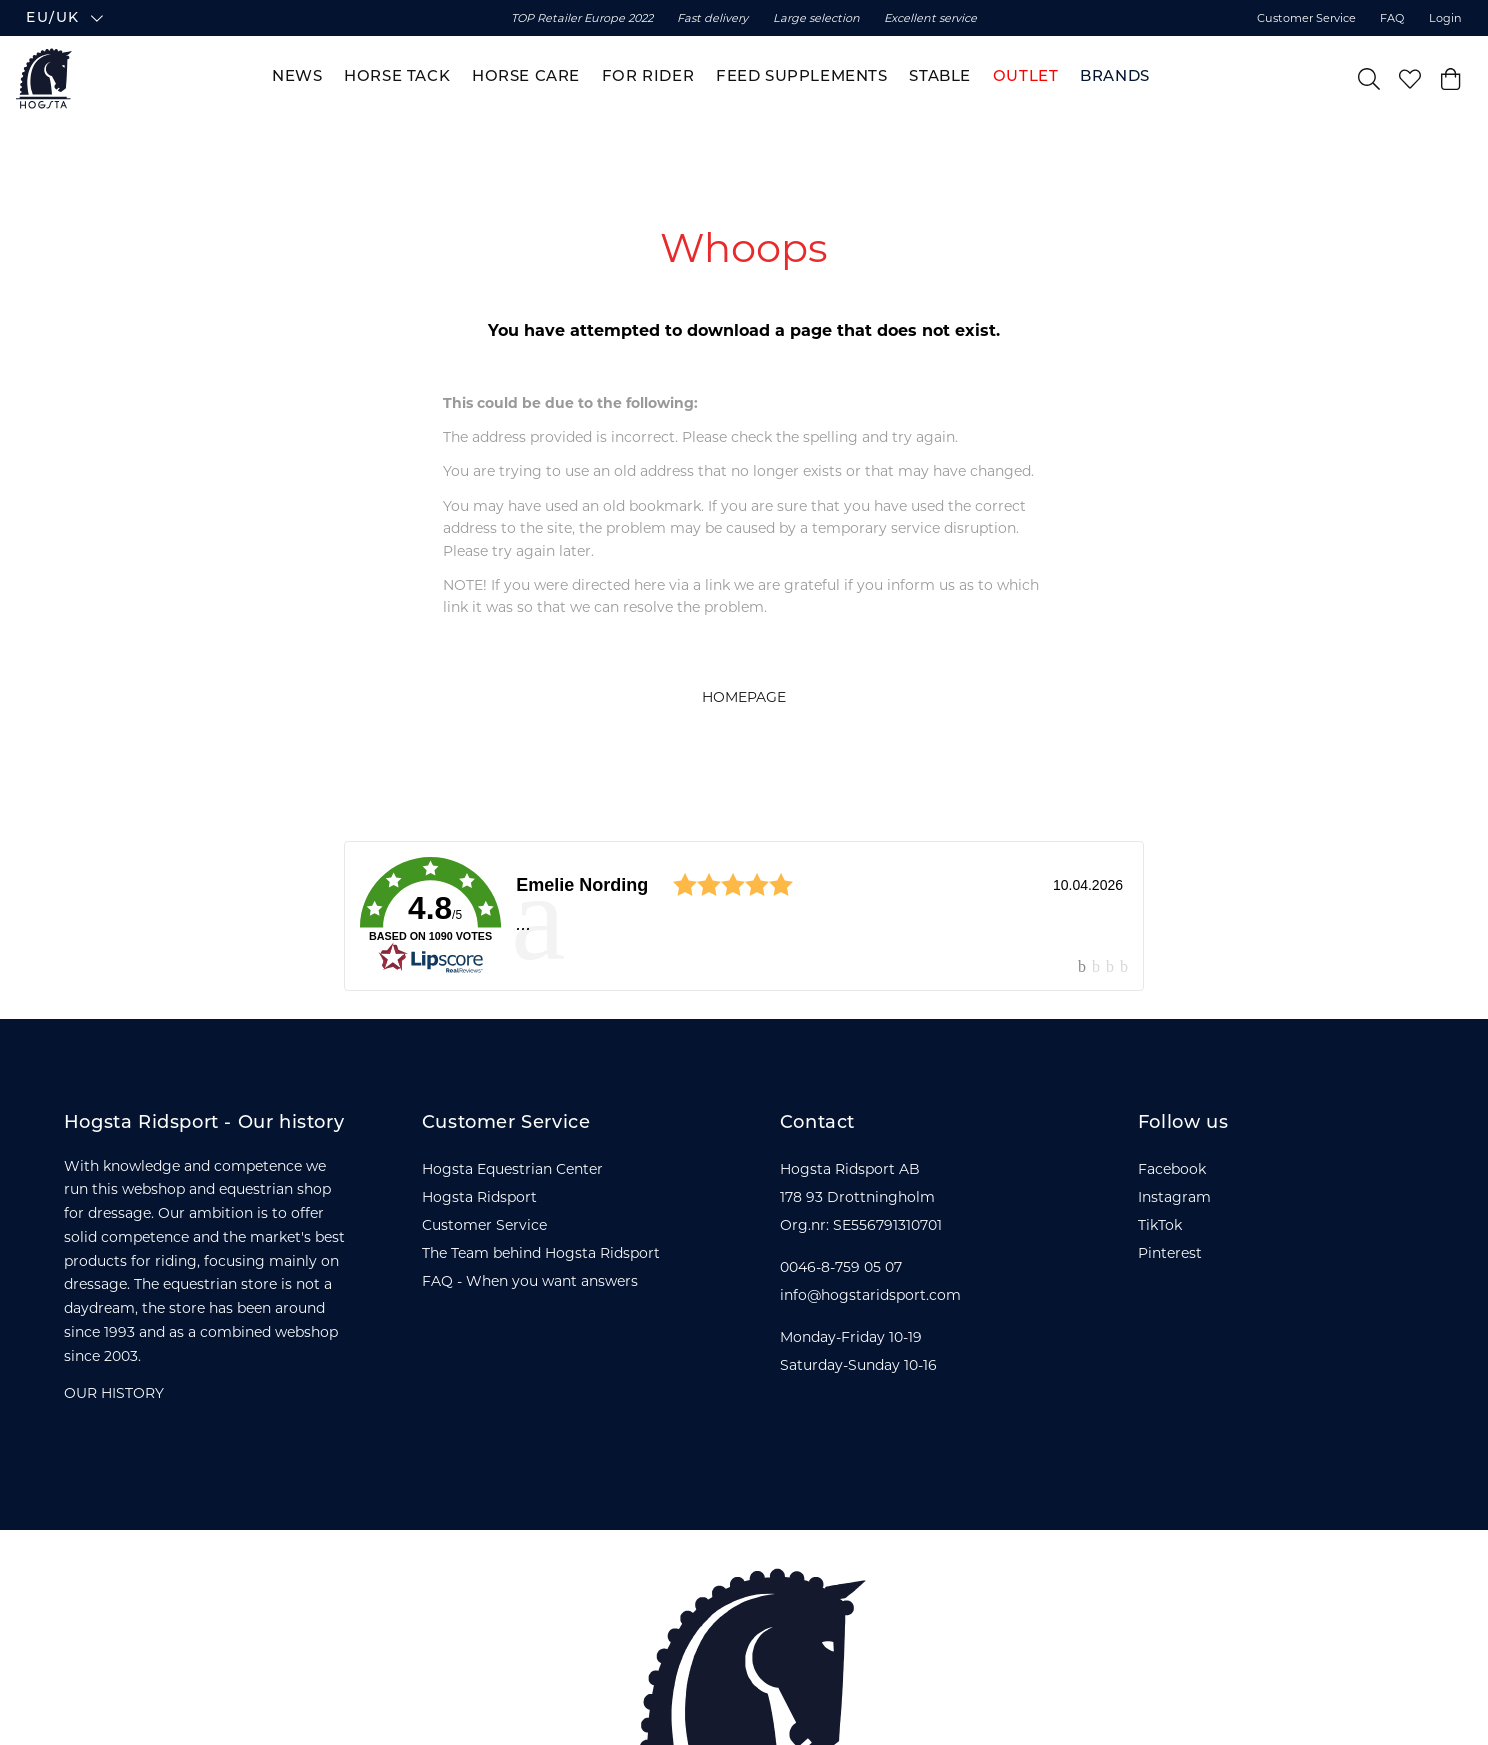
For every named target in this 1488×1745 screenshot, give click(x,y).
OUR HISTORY (114, 1393)
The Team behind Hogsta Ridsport (541, 1253)
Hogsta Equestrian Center (512, 1169)
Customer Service (1306, 18)
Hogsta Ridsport (479, 1197)
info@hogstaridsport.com (870, 1295)
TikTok (1160, 1225)
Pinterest (1170, 1253)
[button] (215, 18)
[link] (744, 916)
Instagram (1174, 1197)
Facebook (1172, 1169)
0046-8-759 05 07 (841, 1267)
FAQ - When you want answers (530, 1281)
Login (1445, 18)
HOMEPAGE (744, 697)
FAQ (1392, 18)
